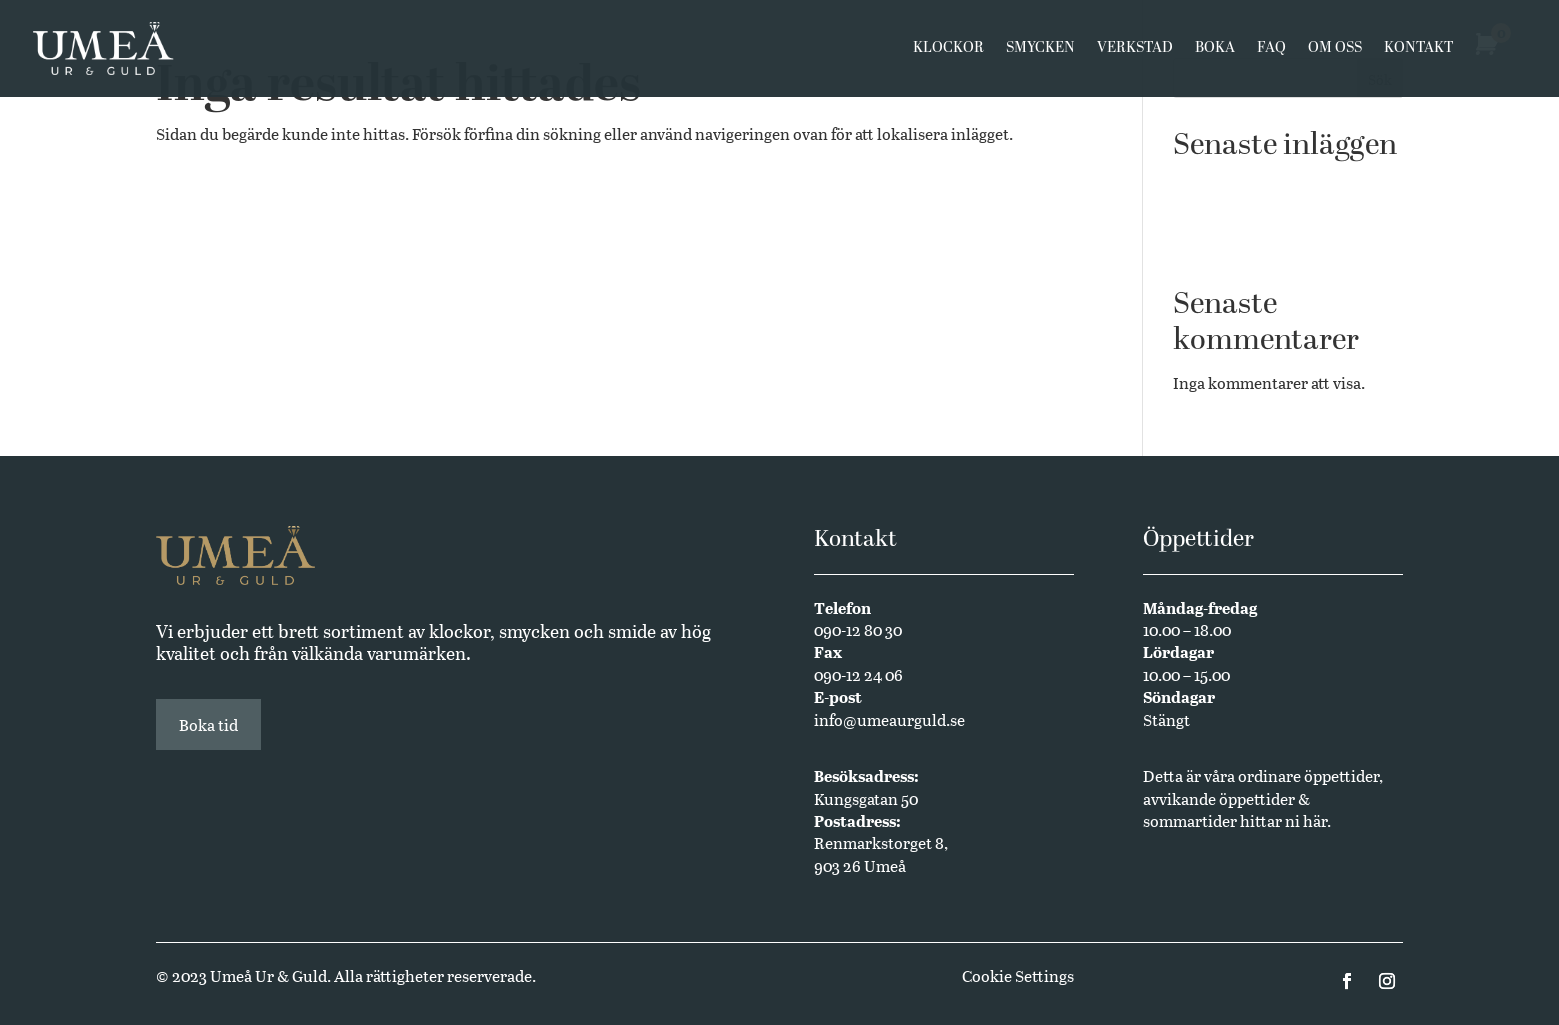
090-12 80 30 (858, 629)
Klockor (948, 52)
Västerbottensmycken (1251, 184)
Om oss (1335, 52)
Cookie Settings (1018, 975)
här (1315, 820)
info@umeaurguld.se (889, 719)
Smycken (1040, 52)
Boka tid (208, 724)
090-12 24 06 (858, 674)
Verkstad (1135, 52)
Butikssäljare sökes (1241, 214)
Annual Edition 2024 (1248, 245)
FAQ (1271, 52)
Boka (1215, 52)
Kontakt (1418, 52)
